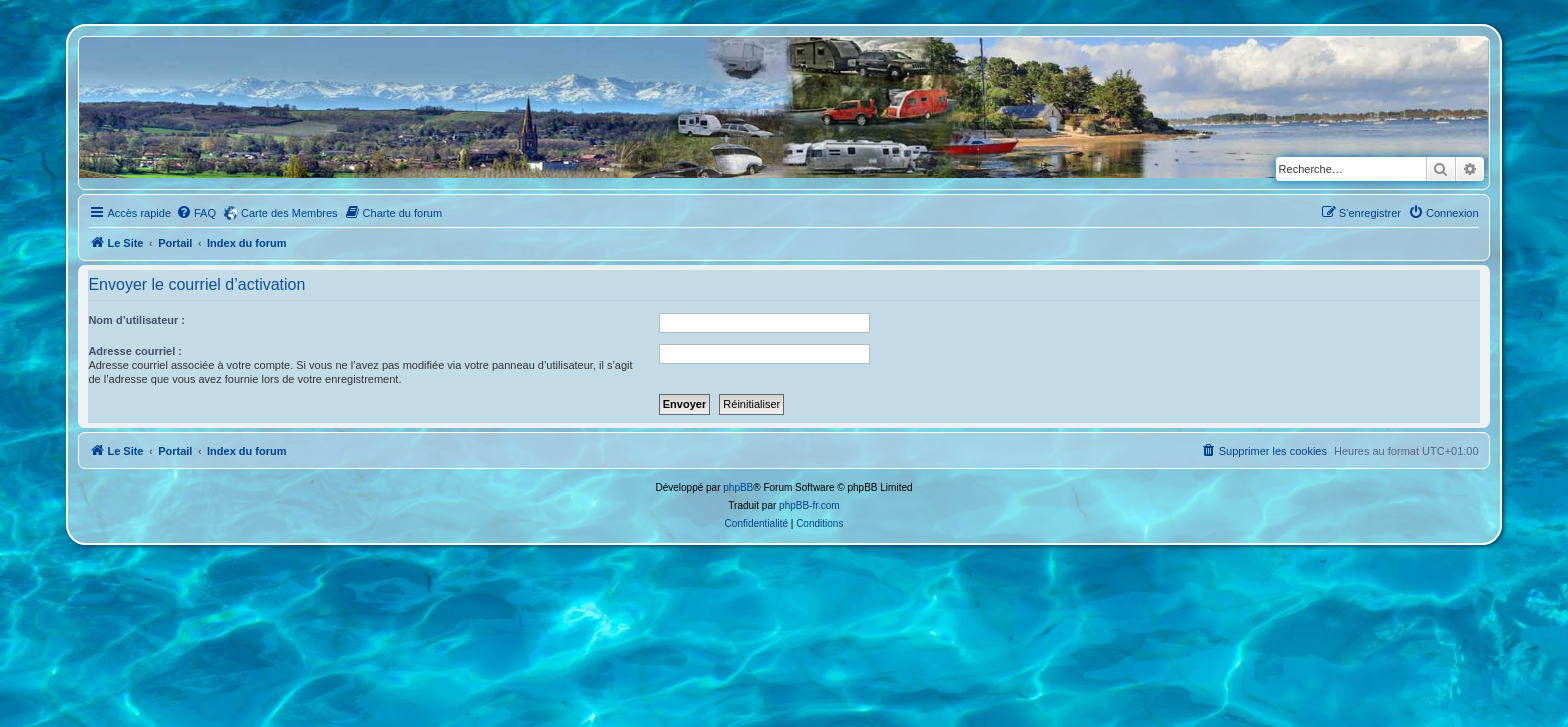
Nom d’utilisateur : (136, 320)
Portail (175, 243)
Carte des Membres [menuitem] (289, 213)
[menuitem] (196, 213)
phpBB (738, 487)
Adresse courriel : (135, 351)
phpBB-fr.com (809, 505)
